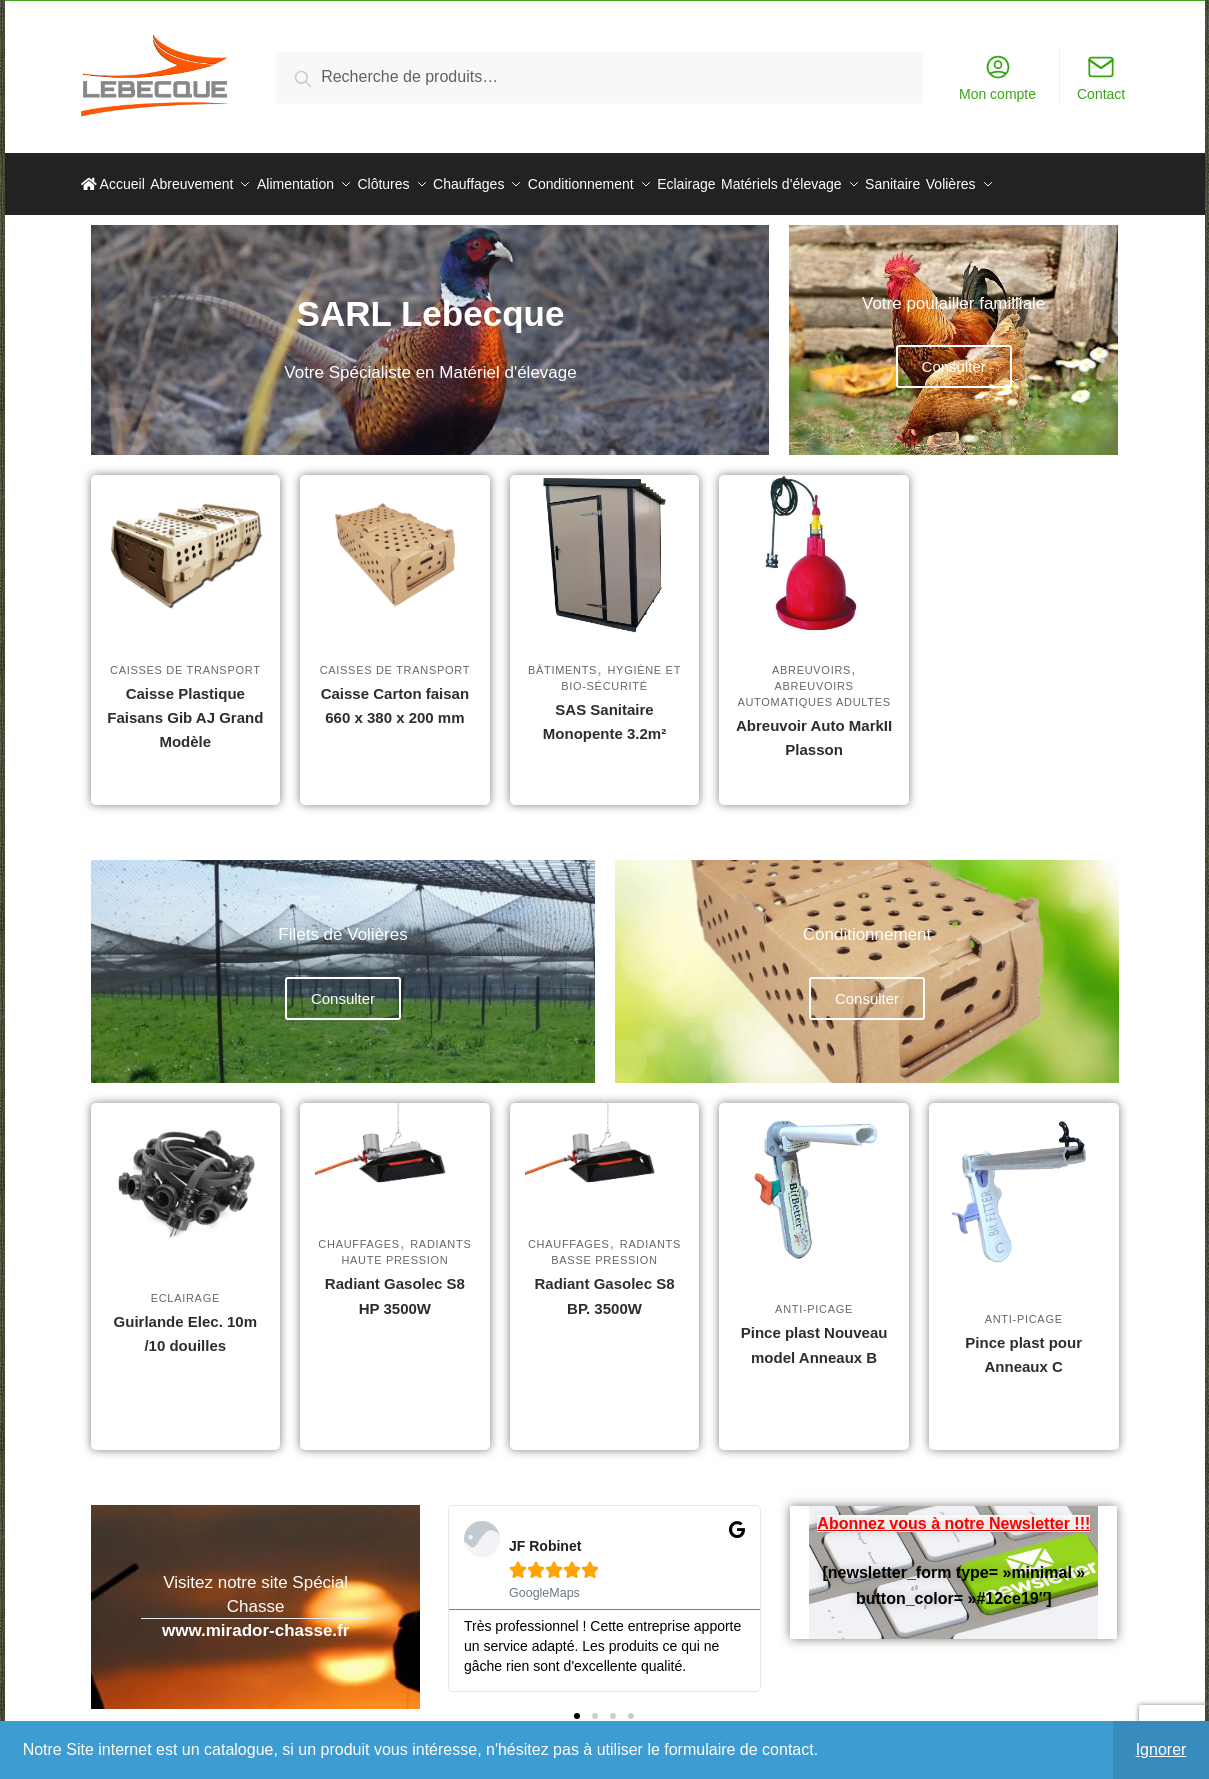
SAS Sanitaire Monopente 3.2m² (604, 709)
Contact (1101, 77)
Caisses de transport (185, 658)
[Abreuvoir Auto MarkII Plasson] (814, 543)
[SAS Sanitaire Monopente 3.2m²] (605, 543)
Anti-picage (814, 1297)
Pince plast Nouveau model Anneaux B (814, 1332)
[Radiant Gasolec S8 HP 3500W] (395, 1144)
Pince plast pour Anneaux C (1023, 1342)
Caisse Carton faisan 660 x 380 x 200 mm (395, 693)
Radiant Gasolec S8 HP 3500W (395, 1283)
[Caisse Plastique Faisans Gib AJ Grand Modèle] (186, 543)
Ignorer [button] (1161, 1749)
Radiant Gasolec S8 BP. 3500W (604, 1283)
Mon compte (997, 77)
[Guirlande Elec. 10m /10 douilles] (186, 1171)
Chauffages (359, 1232)
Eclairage (185, 1286)
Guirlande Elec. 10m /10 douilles (185, 1321)
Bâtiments (562, 658)
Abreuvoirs (811, 658)
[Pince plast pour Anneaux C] (1024, 1181)
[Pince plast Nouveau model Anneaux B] (814, 1176)
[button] (577, 1704)
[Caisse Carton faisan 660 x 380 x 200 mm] (395, 543)
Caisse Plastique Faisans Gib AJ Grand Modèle (185, 706)
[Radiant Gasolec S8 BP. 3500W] (605, 1144)
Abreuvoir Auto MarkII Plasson (814, 725)
